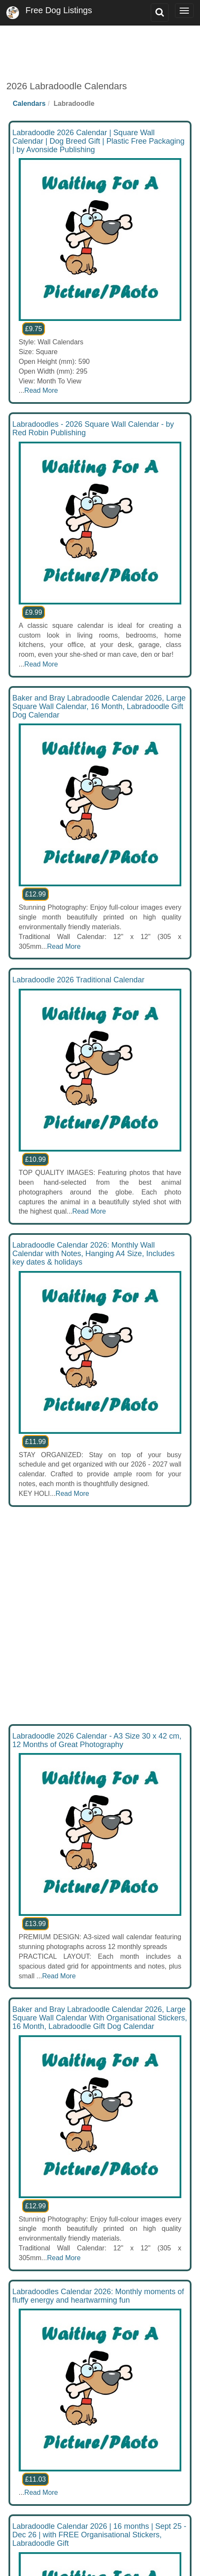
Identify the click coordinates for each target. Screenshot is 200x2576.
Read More (41, 390)
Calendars (29, 103)
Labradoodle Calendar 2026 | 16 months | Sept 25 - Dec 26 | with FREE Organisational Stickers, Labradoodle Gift (99, 2535)
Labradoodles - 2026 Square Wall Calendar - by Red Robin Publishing (93, 428)
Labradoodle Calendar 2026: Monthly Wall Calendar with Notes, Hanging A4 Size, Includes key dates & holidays (93, 1253)
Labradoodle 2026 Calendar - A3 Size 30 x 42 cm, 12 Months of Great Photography (96, 1740)
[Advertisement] (100, 47)
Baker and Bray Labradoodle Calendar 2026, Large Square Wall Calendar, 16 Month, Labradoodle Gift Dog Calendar (99, 706)
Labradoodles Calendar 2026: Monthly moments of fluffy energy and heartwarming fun (98, 2295)
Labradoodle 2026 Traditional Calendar (78, 980)
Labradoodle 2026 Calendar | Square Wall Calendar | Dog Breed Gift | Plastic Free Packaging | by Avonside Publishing (98, 141)
